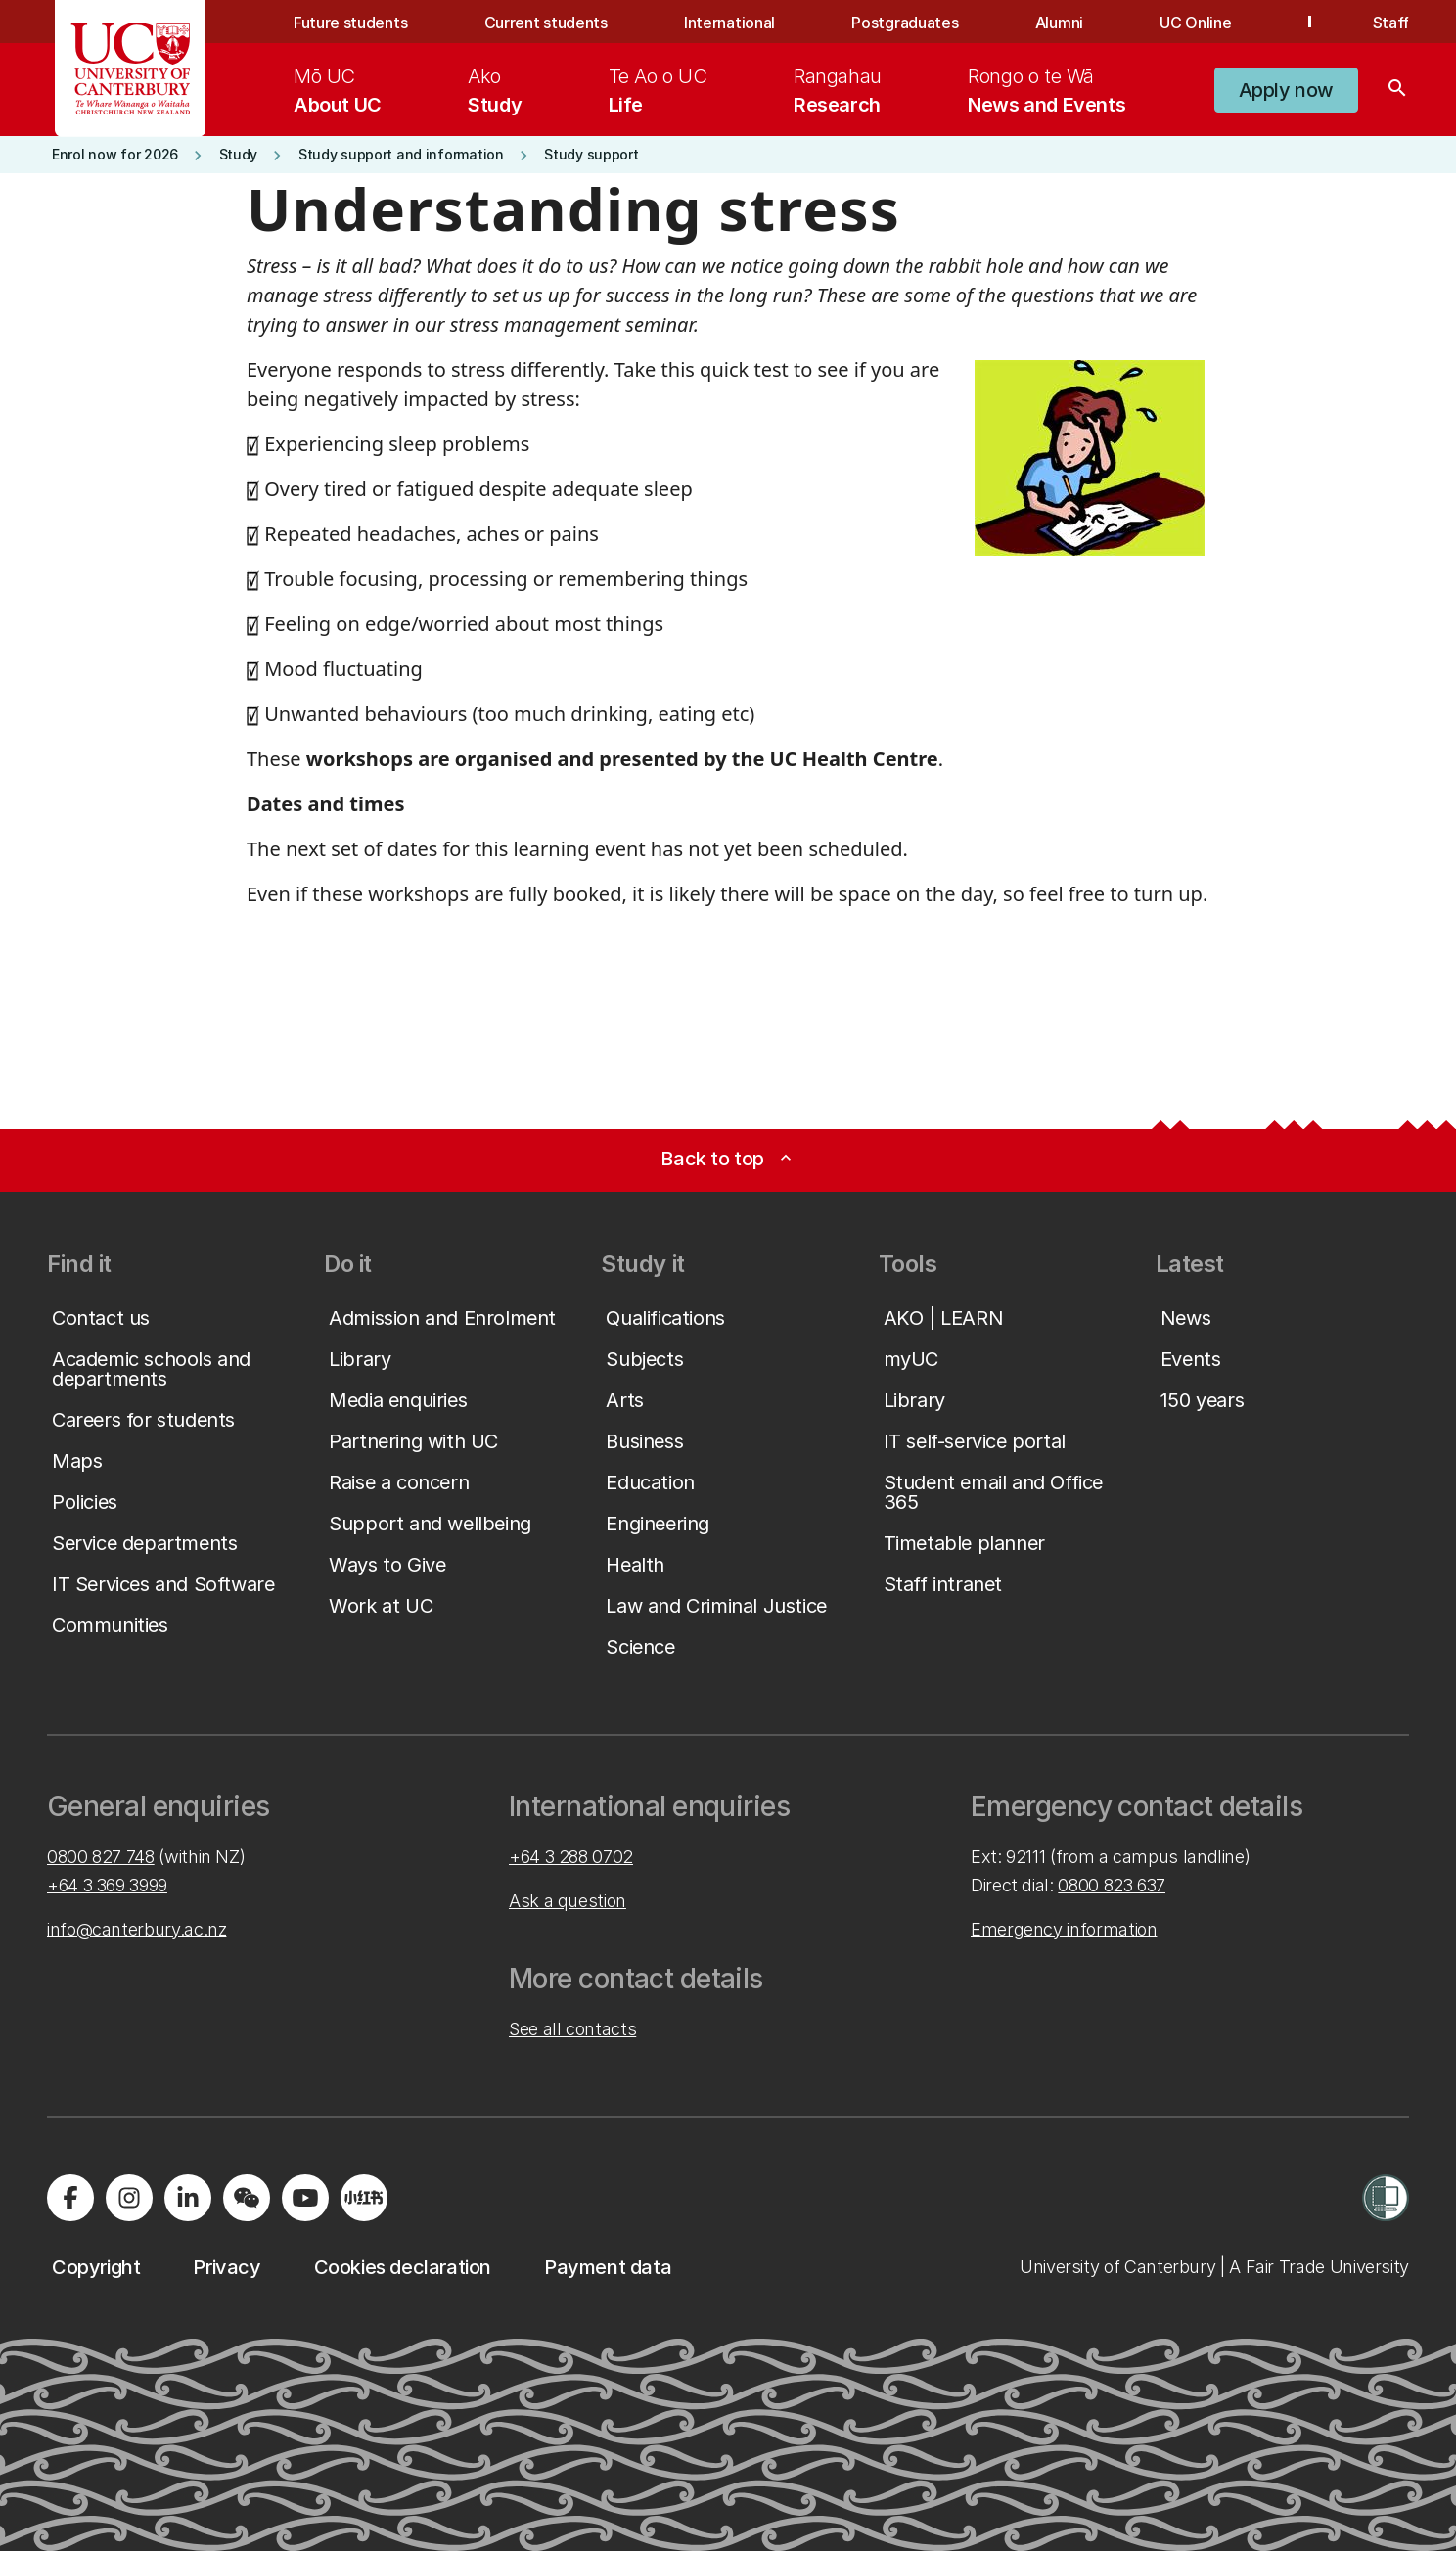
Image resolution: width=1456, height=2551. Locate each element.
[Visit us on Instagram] (129, 2197)
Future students (350, 22)
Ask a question (567, 1900)
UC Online (1195, 22)
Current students (546, 22)
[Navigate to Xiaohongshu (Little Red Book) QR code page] (364, 2197)
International (729, 22)
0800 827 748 (101, 1856)
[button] (1286, 90)
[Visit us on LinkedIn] (187, 2197)
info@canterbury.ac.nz (136, 1929)
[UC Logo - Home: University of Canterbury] (130, 68)
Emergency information (1064, 1929)
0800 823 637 (1111, 1885)
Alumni (1059, 22)
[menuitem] (338, 90)
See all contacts (572, 2029)
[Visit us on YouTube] (305, 2197)
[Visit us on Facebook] (70, 2197)
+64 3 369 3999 (107, 1885)
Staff (1391, 22)
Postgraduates (904, 22)
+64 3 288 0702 (571, 1856)
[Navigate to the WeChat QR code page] (246, 2197)
